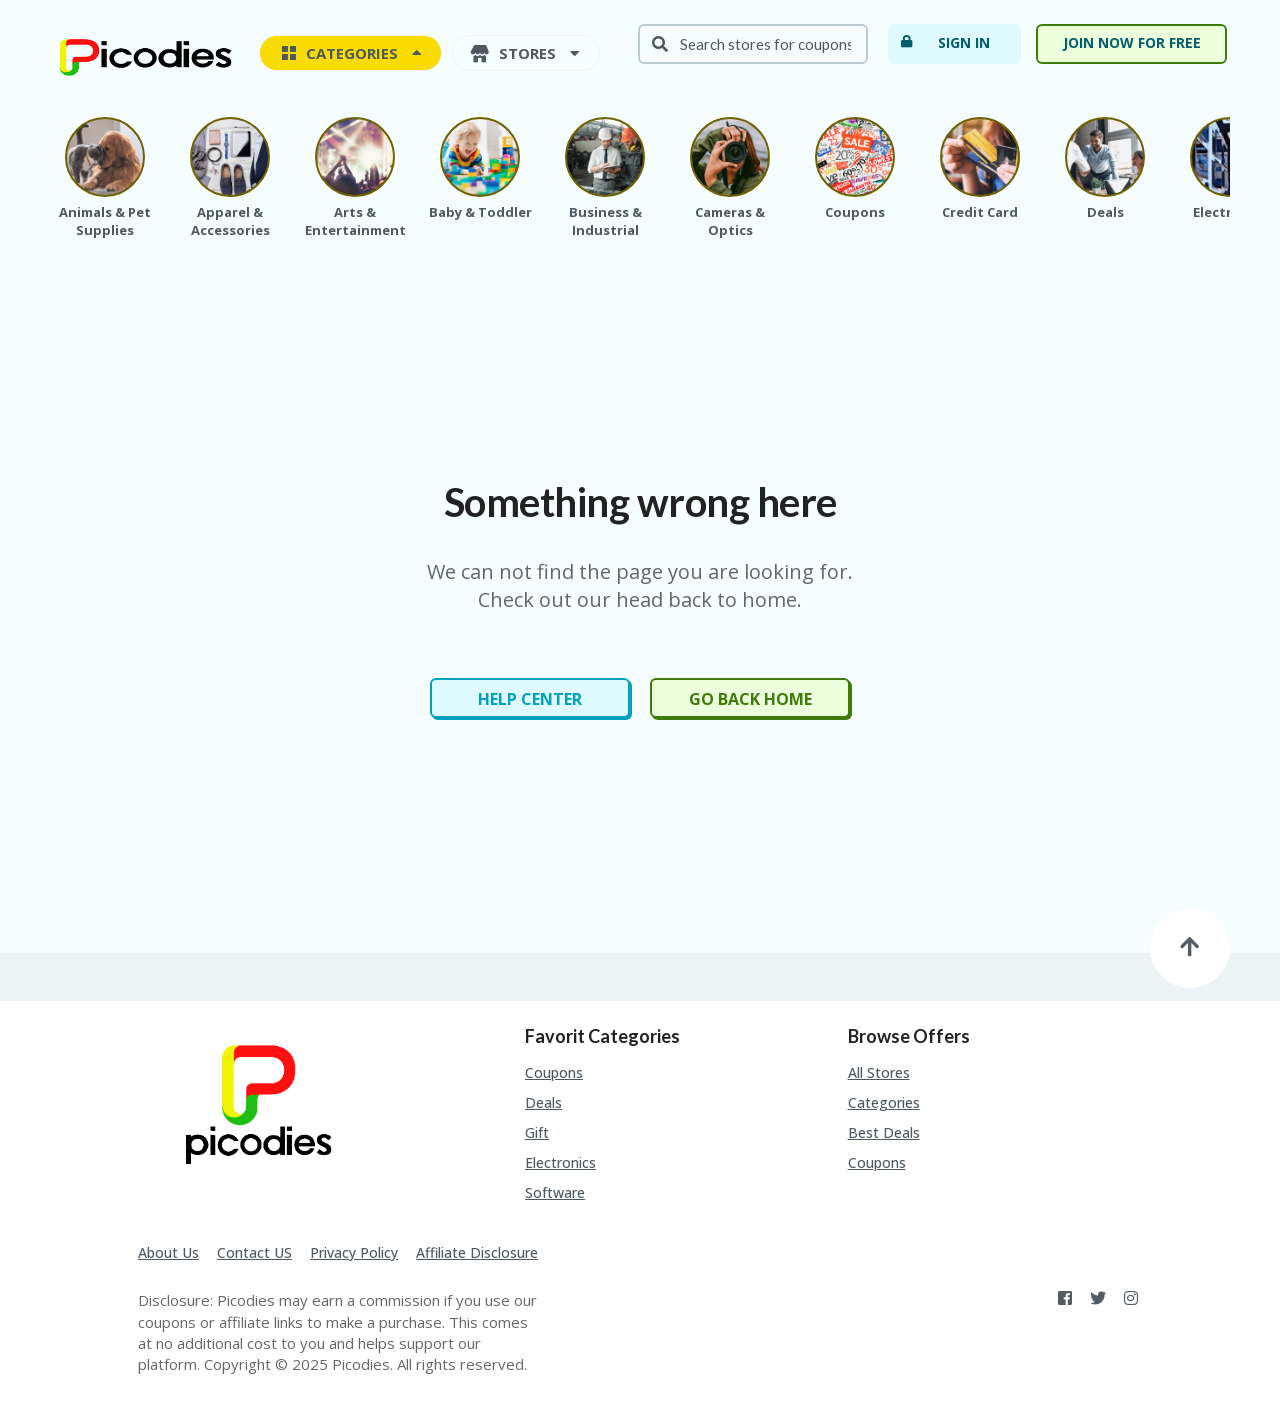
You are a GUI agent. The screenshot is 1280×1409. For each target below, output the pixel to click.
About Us (168, 1252)
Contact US (254, 1252)
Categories (884, 1102)
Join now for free (1132, 42)
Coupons (554, 1072)
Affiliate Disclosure (477, 1252)
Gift (537, 1132)
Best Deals (884, 1132)
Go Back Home (750, 699)
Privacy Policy (354, 1252)
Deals (543, 1102)
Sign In (944, 42)
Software (555, 1192)
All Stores (879, 1072)
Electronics (560, 1162)
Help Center (530, 699)
